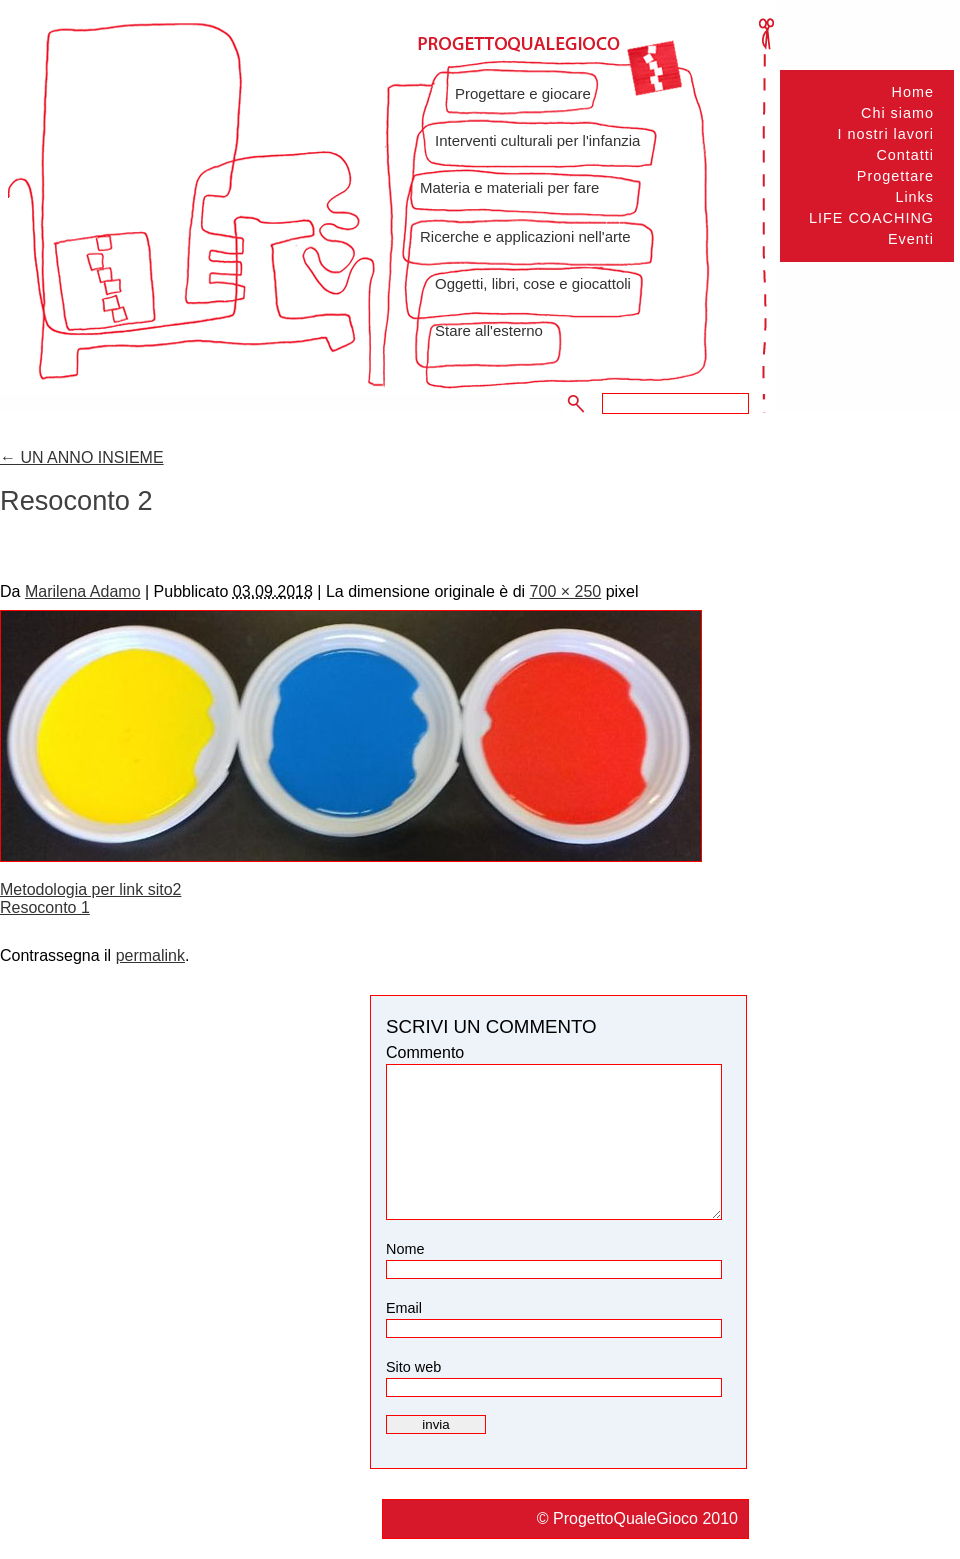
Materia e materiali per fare (509, 187)
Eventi (911, 239)
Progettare (895, 176)
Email (404, 1308)
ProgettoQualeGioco (627, 1518)
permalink (150, 955)
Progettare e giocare (523, 93)
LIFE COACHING (871, 218)
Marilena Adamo (83, 591)
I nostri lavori (885, 134)
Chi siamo (897, 113)
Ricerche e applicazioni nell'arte (525, 236)
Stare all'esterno (489, 330)
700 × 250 (566, 591)
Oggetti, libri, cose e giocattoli (533, 283)
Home (913, 92)
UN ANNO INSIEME (82, 457)
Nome (405, 1249)
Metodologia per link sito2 (90, 889)
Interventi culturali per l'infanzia (537, 140)
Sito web (413, 1367)
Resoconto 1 (45, 907)
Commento (425, 1052)
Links (914, 197)
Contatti (905, 155)
